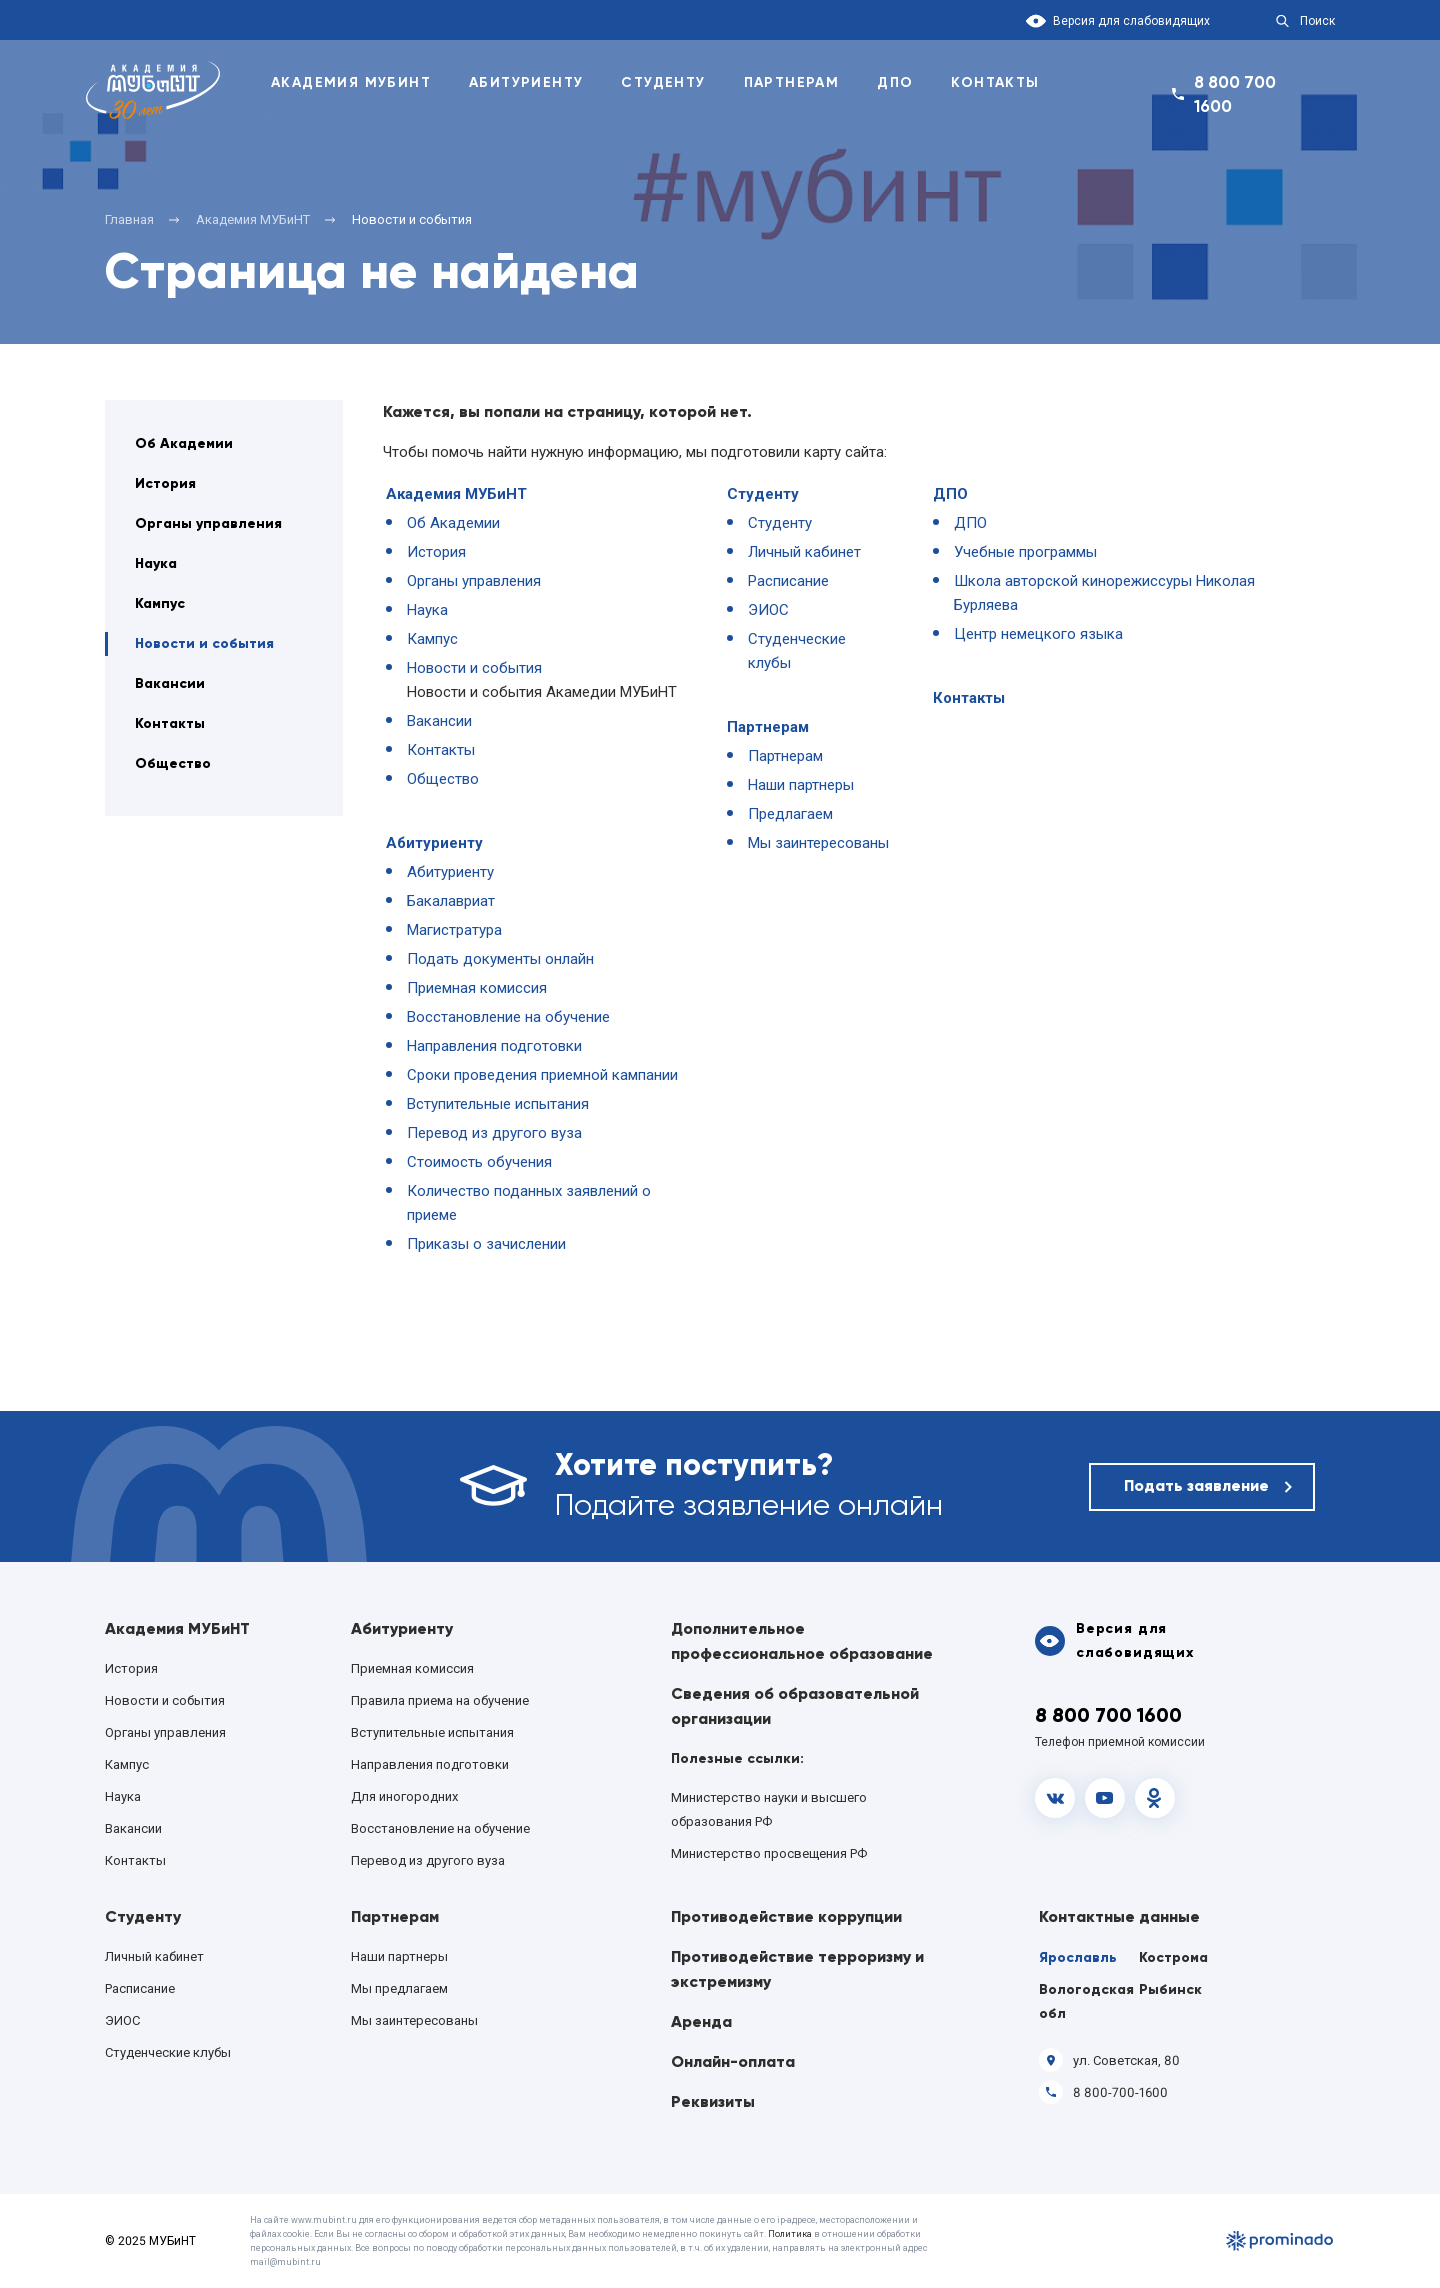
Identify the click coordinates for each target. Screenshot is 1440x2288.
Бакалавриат (451, 901)
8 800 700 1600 (1235, 94)
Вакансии (170, 683)
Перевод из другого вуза (494, 1133)
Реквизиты (713, 2101)
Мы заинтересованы (818, 843)
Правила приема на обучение (440, 1700)
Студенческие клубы (168, 2052)
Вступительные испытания (498, 1104)
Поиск (1317, 21)
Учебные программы (1025, 552)
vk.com (1055, 1798)
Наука (156, 563)
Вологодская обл (1086, 2001)
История (165, 483)
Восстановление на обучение (508, 1017)
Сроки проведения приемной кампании (542, 1075)
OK (1155, 1798)
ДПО (895, 82)
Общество (173, 763)
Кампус (160, 603)
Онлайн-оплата (733, 2061)
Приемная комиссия (477, 988)
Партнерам (792, 82)
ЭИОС (768, 610)
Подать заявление (1196, 1485)
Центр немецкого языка (1038, 634)
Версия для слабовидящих (1131, 21)
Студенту (663, 82)
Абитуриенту (526, 82)
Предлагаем (790, 814)
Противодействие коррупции (786, 1916)
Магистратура (454, 930)
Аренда (701, 2021)
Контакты (995, 82)
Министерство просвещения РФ (769, 1853)
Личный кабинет (804, 552)
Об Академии (184, 443)
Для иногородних (404, 1796)
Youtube (1105, 1798)
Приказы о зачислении (486, 1244)
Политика (790, 2234)
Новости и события (204, 643)
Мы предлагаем (399, 1988)
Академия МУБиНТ (456, 494)
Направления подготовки (494, 1046)
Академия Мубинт (351, 82)
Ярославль (1078, 1957)
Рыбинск (1170, 1989)
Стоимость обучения (479, 1162)
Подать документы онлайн (500, 959)
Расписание (788, 581)
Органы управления (208, 523)
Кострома (1173, 1957)
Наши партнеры (801, 785)
